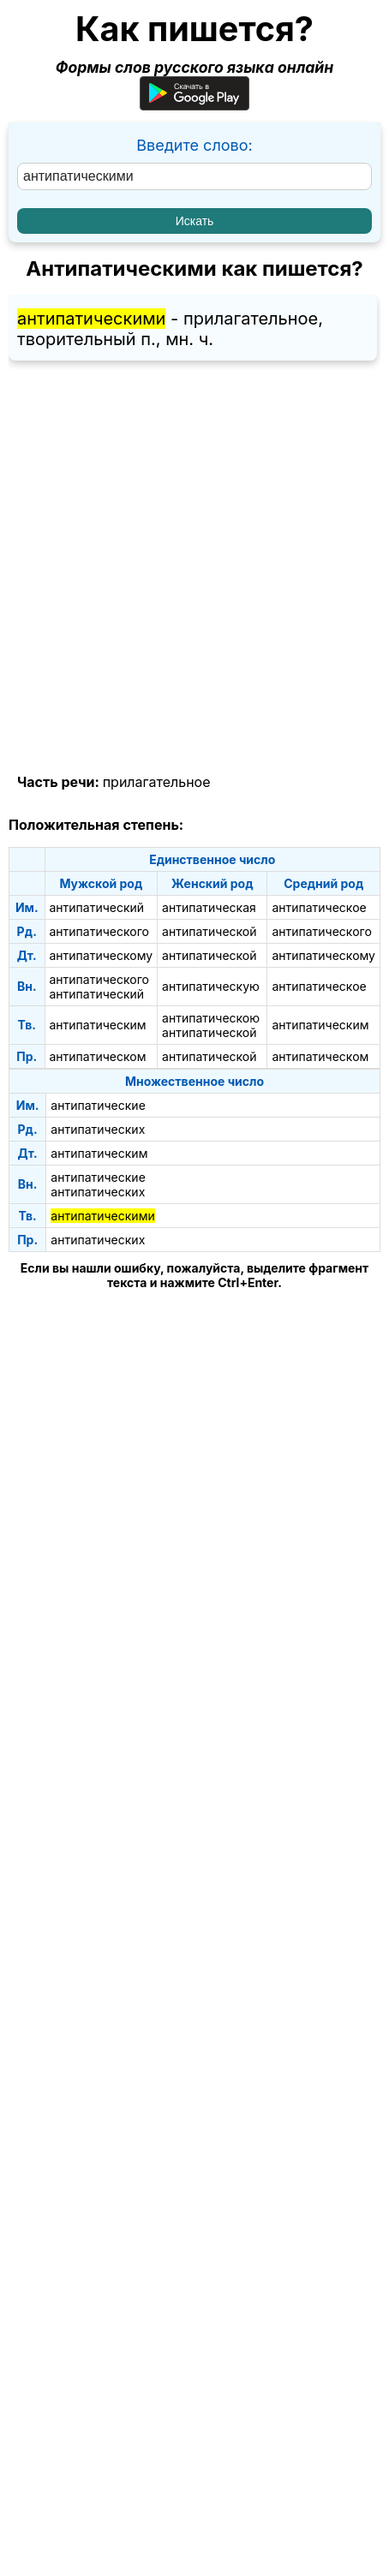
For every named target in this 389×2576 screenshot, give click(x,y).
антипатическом (98, 1056)
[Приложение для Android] (194, 105)
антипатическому (101, 955)
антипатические (98, 1105)
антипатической (209, 931)
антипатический (97, 907)
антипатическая (209, 907)
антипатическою (211, 1018)
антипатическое (319, 907)
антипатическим (98, 1024)
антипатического (99, 931)
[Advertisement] (194, 567)
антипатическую (211, 986)
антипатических (98, 1129)
